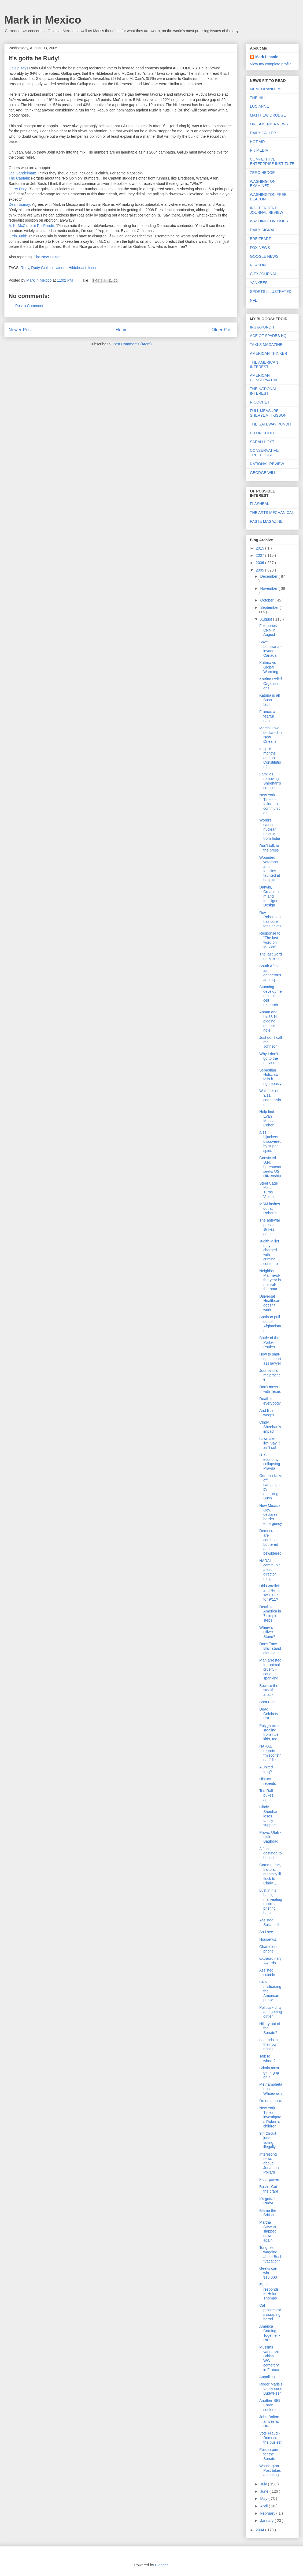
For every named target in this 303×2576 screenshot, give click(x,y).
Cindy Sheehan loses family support (268, 1816)
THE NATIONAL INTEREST (263, 391)
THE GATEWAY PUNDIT (270, 424)
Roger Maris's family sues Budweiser (270, 2388)
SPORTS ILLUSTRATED (270, 291)
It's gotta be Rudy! (269, 2201)
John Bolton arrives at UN (269, 2421)
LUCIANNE (259, 106)
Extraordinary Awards (270, 1960)
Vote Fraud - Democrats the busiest (270, 2437)
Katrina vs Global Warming (268, 667)
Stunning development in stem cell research (270, 996)
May (264, 2498)
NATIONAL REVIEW (267, 464)
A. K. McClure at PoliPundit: (32, 225)
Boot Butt (267, 1702)
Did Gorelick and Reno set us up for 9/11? (269, 1592)
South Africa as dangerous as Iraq (270, 972)
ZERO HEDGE (262, 172)
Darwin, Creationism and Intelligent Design (269, 896)
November (269, 588)
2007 (260, 555)
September (269, 607)
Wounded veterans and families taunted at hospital (269, 868)
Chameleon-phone (269, 1948)
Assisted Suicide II (269, 1922)
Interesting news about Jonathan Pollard (269, 2163)
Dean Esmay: (20, 204)
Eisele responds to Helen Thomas (269, 2291)
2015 (260, 548)
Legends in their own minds (269, 2044)
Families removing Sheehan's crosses (270, 781)
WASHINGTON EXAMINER (263, 183)
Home (122, 329)
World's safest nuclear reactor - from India (269, 829)
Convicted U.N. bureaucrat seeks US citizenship (270, 1167)
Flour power (269, 2179)
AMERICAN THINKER (268, 353)
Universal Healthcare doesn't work (270, 1303)
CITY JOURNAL (263, 274)
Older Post (222, 329)
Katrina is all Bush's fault (269, 700)
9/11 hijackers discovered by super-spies (270, 1141)
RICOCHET (259, 402)
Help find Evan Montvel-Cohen (268, 1118)
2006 (260, 563)
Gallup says (18, 68)
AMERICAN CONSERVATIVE (264, 377)
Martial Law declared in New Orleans (270, 735)
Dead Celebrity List (268, 1713)
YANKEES (258, 283)
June (264, 2491)
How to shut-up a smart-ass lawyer (270, 1358)
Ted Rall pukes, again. (266, 1795)
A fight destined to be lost (270, 1853)
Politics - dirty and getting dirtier (270, 2012)
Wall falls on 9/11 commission (270, 1097)
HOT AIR (257, 142)
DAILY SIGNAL (262, 230)
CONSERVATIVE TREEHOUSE (264, 452)
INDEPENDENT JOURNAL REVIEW (266, 210)
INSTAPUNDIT (262, 327)
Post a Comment (29, 306)
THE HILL (258, 98)
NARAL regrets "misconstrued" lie (270, 1753)
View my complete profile (270, 64)
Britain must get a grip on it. (269, 2072)
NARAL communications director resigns (269, 1570)
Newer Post (20, 329)
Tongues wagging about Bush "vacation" (270, 2254)
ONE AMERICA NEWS (269, 124)
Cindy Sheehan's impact (270, 1426)
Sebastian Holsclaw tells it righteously (270, 1077)
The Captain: (19, 178)
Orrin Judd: (18, 236)
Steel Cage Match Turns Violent (268, 1190)
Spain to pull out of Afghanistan (270, 1323)
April (264, 2506)
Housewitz (268, 1939)
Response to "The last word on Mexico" (269, 940)
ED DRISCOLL (262, 433)
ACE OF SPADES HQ (268, 336)
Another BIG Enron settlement (270, 2405)
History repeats (267, 1781)
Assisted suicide (267, 1972)
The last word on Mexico (270, 956)
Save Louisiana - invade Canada (270, 649)
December (269, 576)
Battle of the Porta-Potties (269, 1342)
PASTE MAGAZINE (266, 521)
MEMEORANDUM (265, 89)
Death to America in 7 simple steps (270, 1613)
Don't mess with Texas (270, 1389)
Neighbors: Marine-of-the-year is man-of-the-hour (270, 1280)
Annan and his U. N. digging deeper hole (268, 1021)
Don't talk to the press (269, 847)
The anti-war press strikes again (269, 1227)
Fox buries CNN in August (268, 630)
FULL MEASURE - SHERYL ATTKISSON (268, 413)
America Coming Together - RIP (269, 2333)
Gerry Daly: (18, 189)
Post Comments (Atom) (132, 344)
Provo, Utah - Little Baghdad (270, 1837)
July (264, 2484)
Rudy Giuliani (42, 268)
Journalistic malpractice (269, 1375)
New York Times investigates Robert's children (270, 2117)
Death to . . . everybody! (270, 1401)
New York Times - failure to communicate (269, 804)
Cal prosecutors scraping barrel (270, 2312)
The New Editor (47, 257)
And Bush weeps (267, 1412)
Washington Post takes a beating (270, 2470)
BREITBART (260, 239)
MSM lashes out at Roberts (269, 1208)
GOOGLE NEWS (264, 256)
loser (92, 268)
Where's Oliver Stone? (267, 1632)
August (266, 619)
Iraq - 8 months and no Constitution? (270, 758)
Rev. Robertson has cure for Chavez (270, 919)
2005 (260, 570)
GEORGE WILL (263, 473)
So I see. (266, 1932)
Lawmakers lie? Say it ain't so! (269, 1443)
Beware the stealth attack (268, 1690)
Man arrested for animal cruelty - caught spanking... (270, 1669)
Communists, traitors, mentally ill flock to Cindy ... (270, 1874)
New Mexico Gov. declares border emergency (270, 1514)
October (267, 600)
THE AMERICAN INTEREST (264, 364)
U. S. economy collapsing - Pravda (270, 1461)
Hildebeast (77, 268)
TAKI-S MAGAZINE (266, 344)
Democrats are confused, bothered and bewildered (270, 1542)
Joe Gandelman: (22, 173)
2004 (260, 2530)
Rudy (25, 268)
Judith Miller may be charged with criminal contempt (269, 1252)
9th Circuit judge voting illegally (267, 2140)
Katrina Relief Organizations (270, 683)
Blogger (161, 2565)
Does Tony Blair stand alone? (270, 1648)
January (267, 2520)
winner (61, 268)
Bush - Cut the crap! (268, 2189)
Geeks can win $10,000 (268, 2273)
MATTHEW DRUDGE (268, 115)
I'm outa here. (270, 2101)
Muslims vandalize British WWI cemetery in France (269, 2358)
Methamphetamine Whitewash (270, 2089)
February (268, 2513)
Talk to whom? (267, 2058)
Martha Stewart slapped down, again (267, 2231)
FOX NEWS (260, 247)
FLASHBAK (259, 504)
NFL (253, 300)
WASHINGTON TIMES (269, 221)
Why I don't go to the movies (268, 1058)
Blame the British (267, 2212)
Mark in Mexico (42, 20)
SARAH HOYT (262, 442)
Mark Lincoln (266, 57)
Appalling (267, 2377)
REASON (258, 265)
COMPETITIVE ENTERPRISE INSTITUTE (272, 161)
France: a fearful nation (267, 716)
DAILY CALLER (263, 133)
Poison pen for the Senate (268, 2454)
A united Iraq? (266, 1769)
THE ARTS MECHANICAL (272, 512)
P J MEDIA (259, 150)
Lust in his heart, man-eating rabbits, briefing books (270, 1901)
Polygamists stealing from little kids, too (269, 1732)
